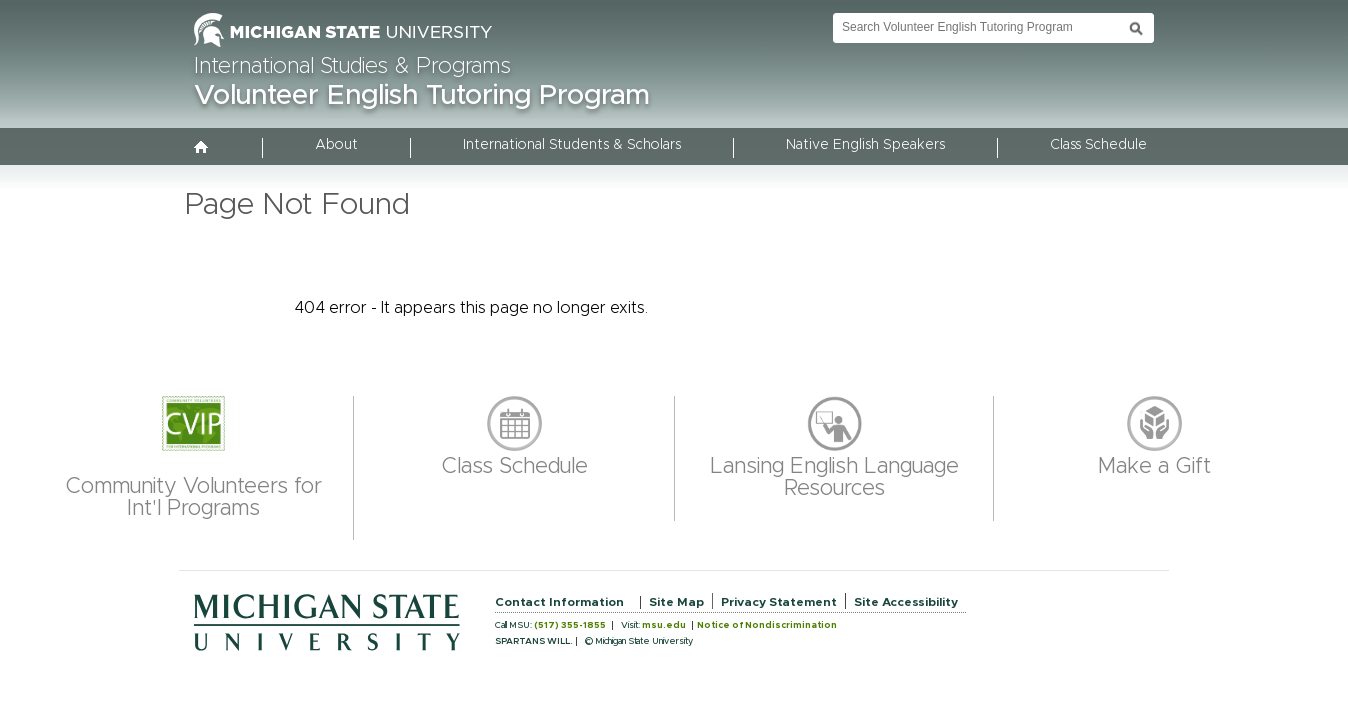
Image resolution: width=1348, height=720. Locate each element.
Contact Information (559, 602)
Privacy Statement (779, 602)
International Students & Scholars (572, 145)
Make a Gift (1154, 467)
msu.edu (664, 625)
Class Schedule (1098, 145)
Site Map (676, 602)
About (336, 145)
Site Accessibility (906, 602)
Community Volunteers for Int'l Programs (193, 498)
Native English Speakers (865, 145)
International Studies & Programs (352, 67)
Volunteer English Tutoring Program (422, 96)
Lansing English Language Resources (834, 478)
